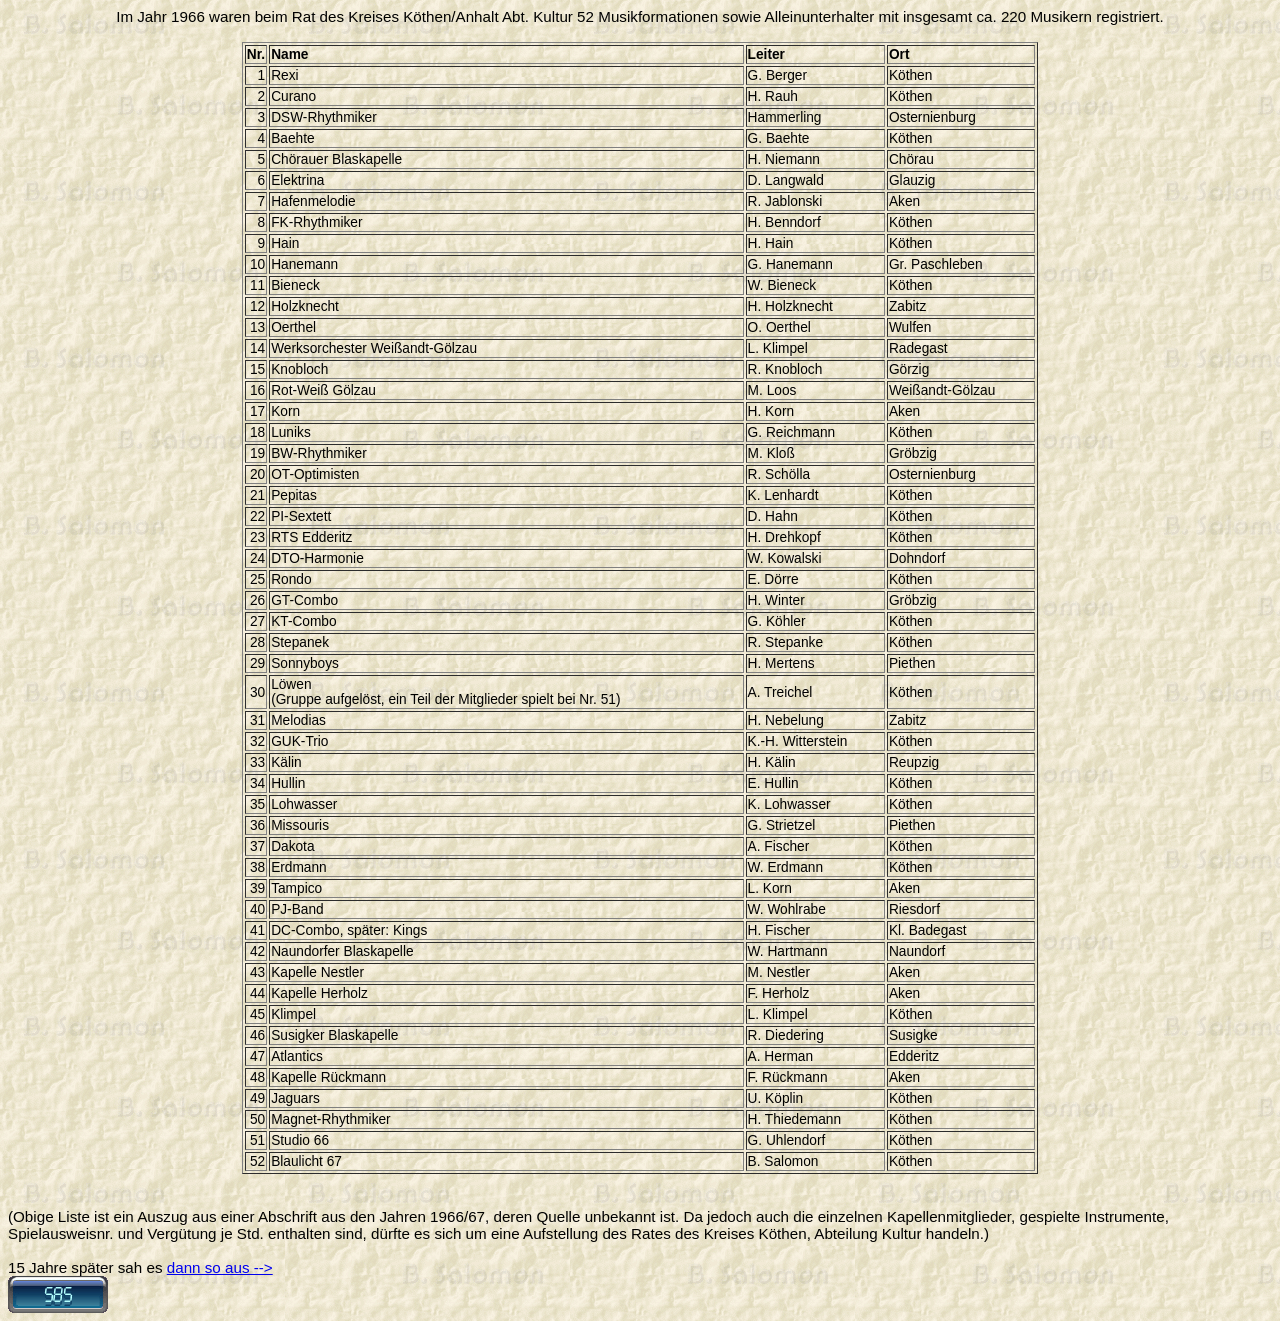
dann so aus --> (220, 1267)
